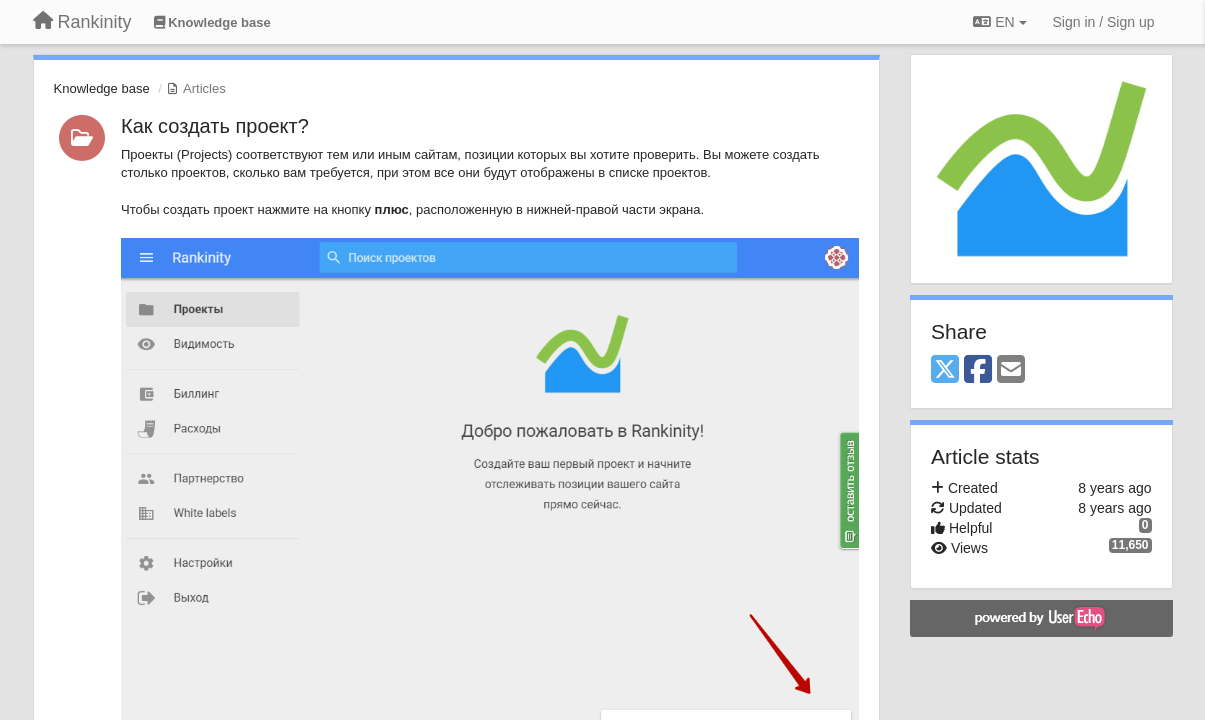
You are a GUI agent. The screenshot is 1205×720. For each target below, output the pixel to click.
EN (999, 22)
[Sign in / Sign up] (1104, 22)
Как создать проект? (215, 126)
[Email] (1011, 370)
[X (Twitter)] (945, 370)
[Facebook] (978, 370)
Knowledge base (102, 88)
